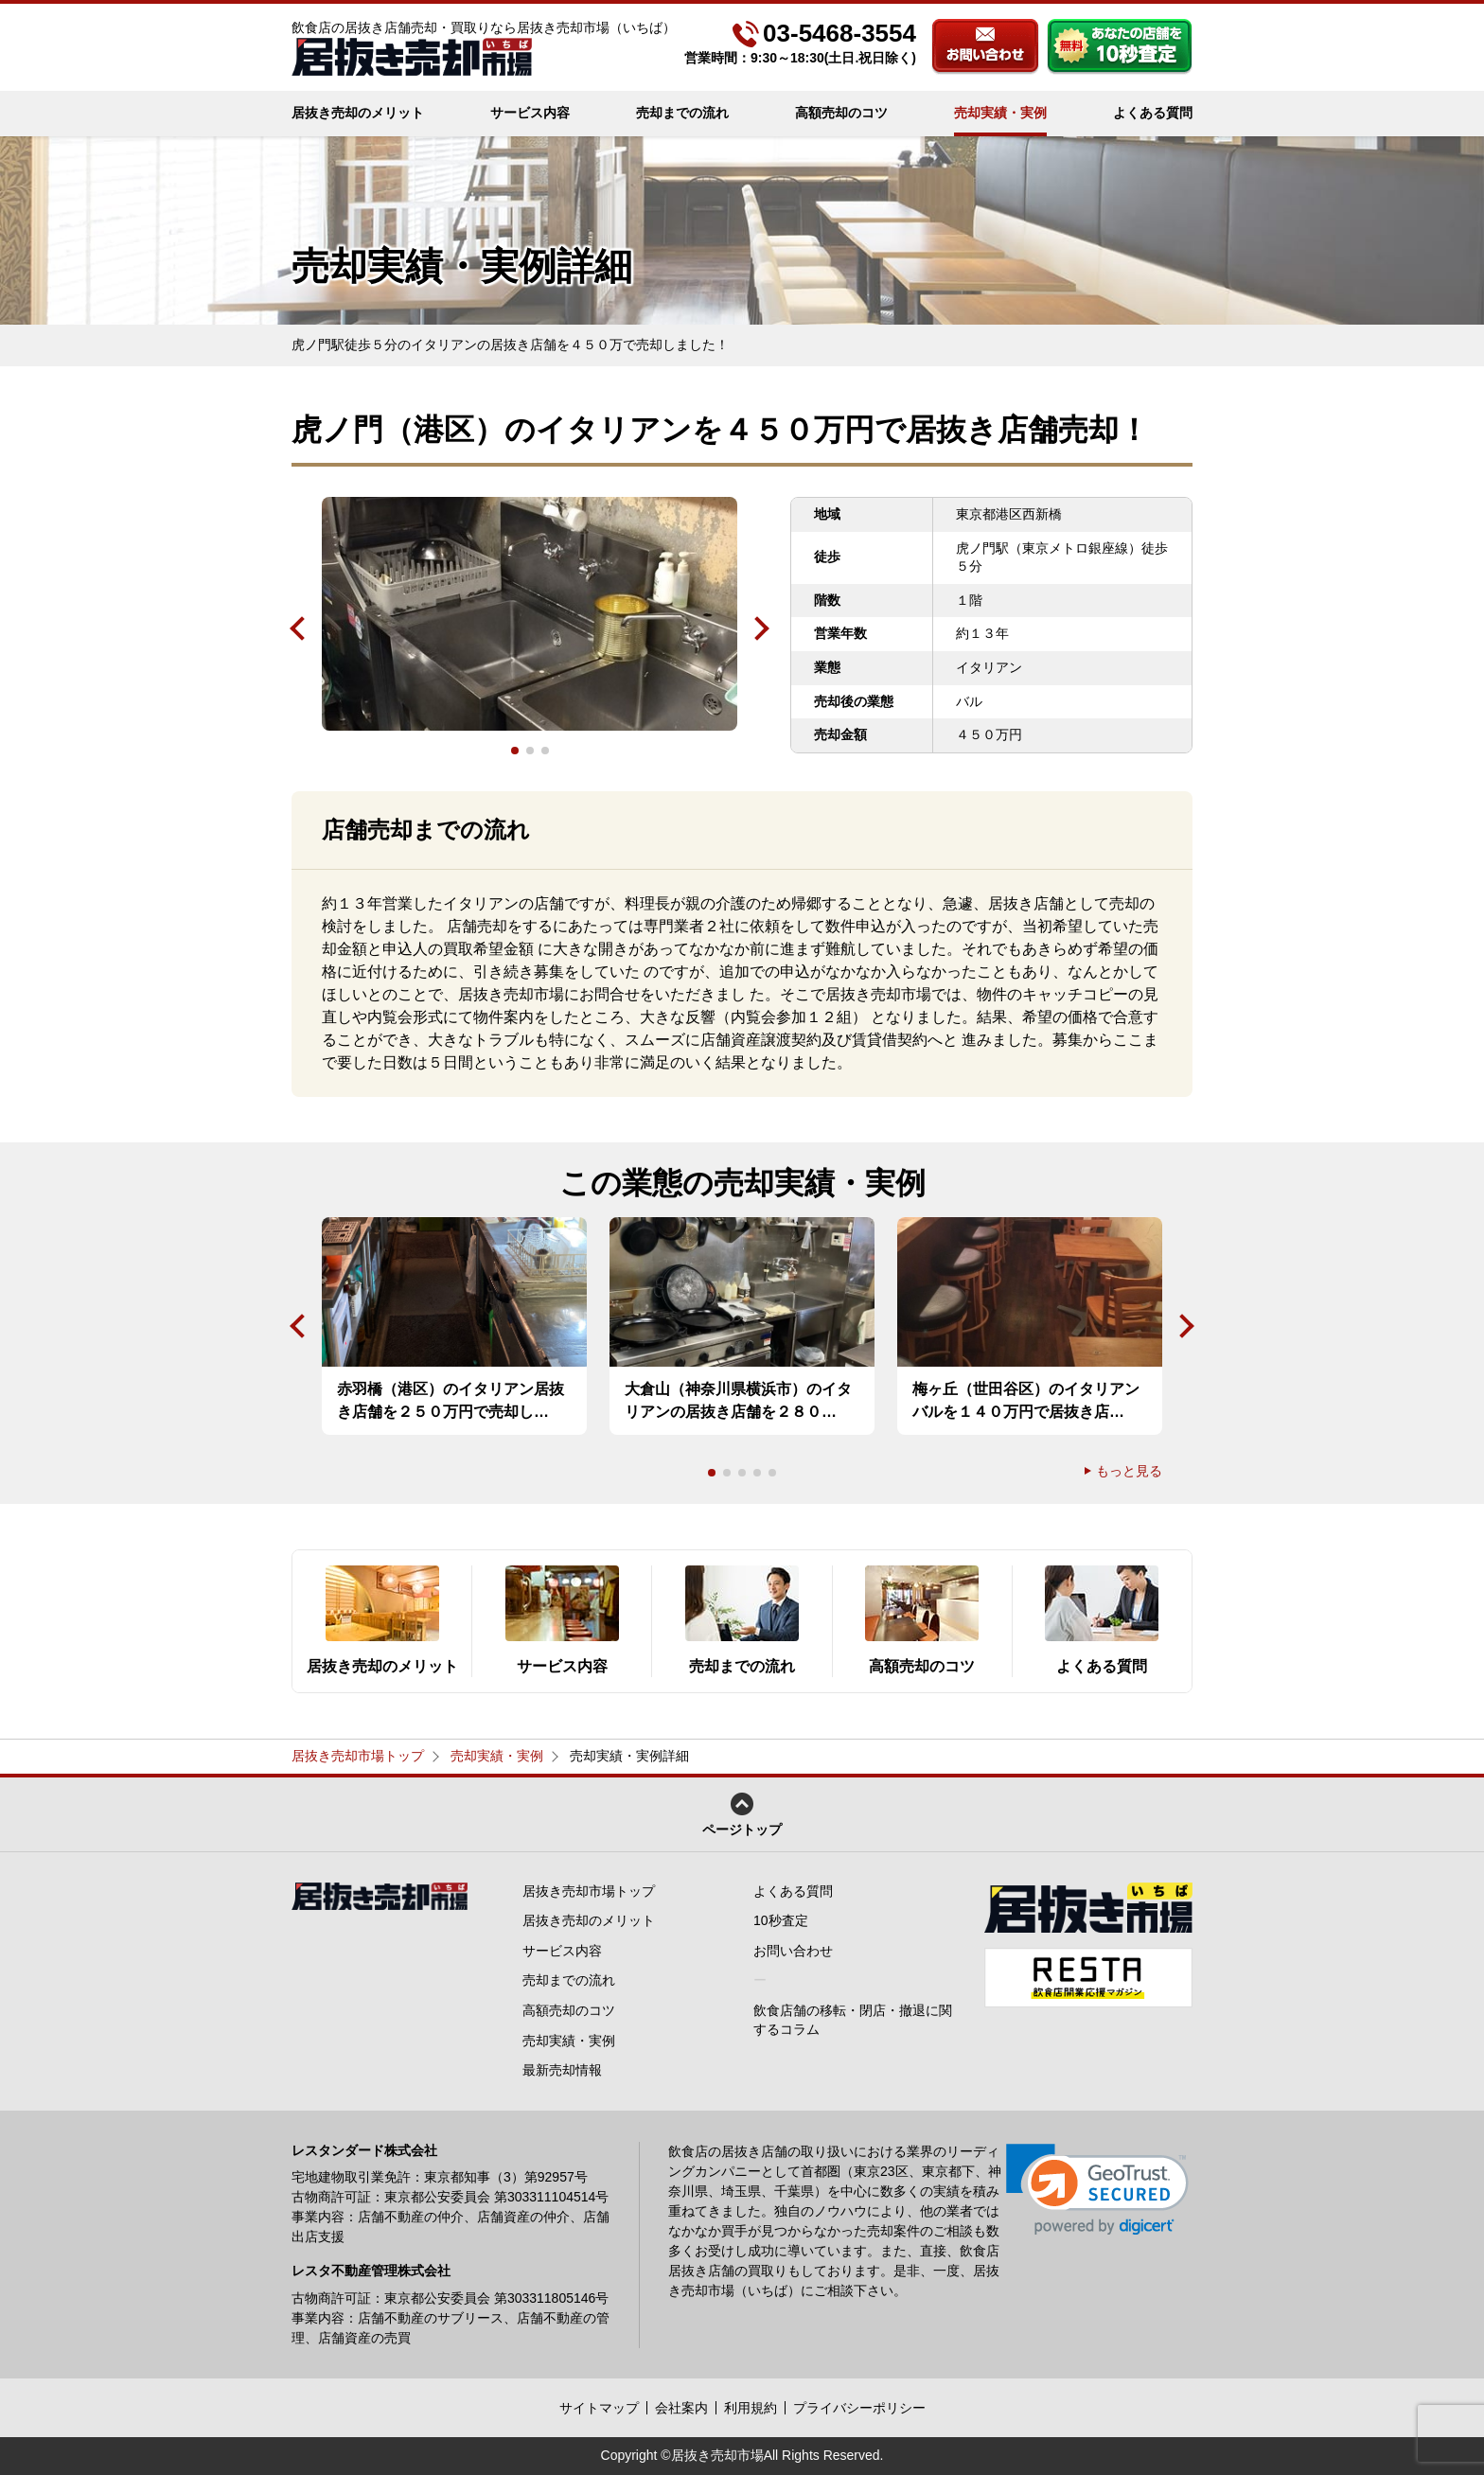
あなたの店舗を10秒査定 (1119, 47)
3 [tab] (545, 750)
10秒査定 (780, 1920)
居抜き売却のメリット (358, 112)
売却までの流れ (682, 112)
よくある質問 (1152, 112)
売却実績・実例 (1000, 112)
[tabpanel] (529, 614)
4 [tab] (757, 1472)
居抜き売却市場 (717, 2455)
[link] (1097, 2189)
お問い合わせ (985, 47)
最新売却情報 (562, 2069)
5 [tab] (772, 1472)
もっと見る (1129, 1470)
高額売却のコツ (841, 112)
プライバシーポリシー (859, 2407)
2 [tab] (530, 750)
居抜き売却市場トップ (358, 1755)
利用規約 (750, 2407)
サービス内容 (530, 112)
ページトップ (742, 1815)
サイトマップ (599, 2407)
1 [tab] (515, 750)
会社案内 (681, 2407)
